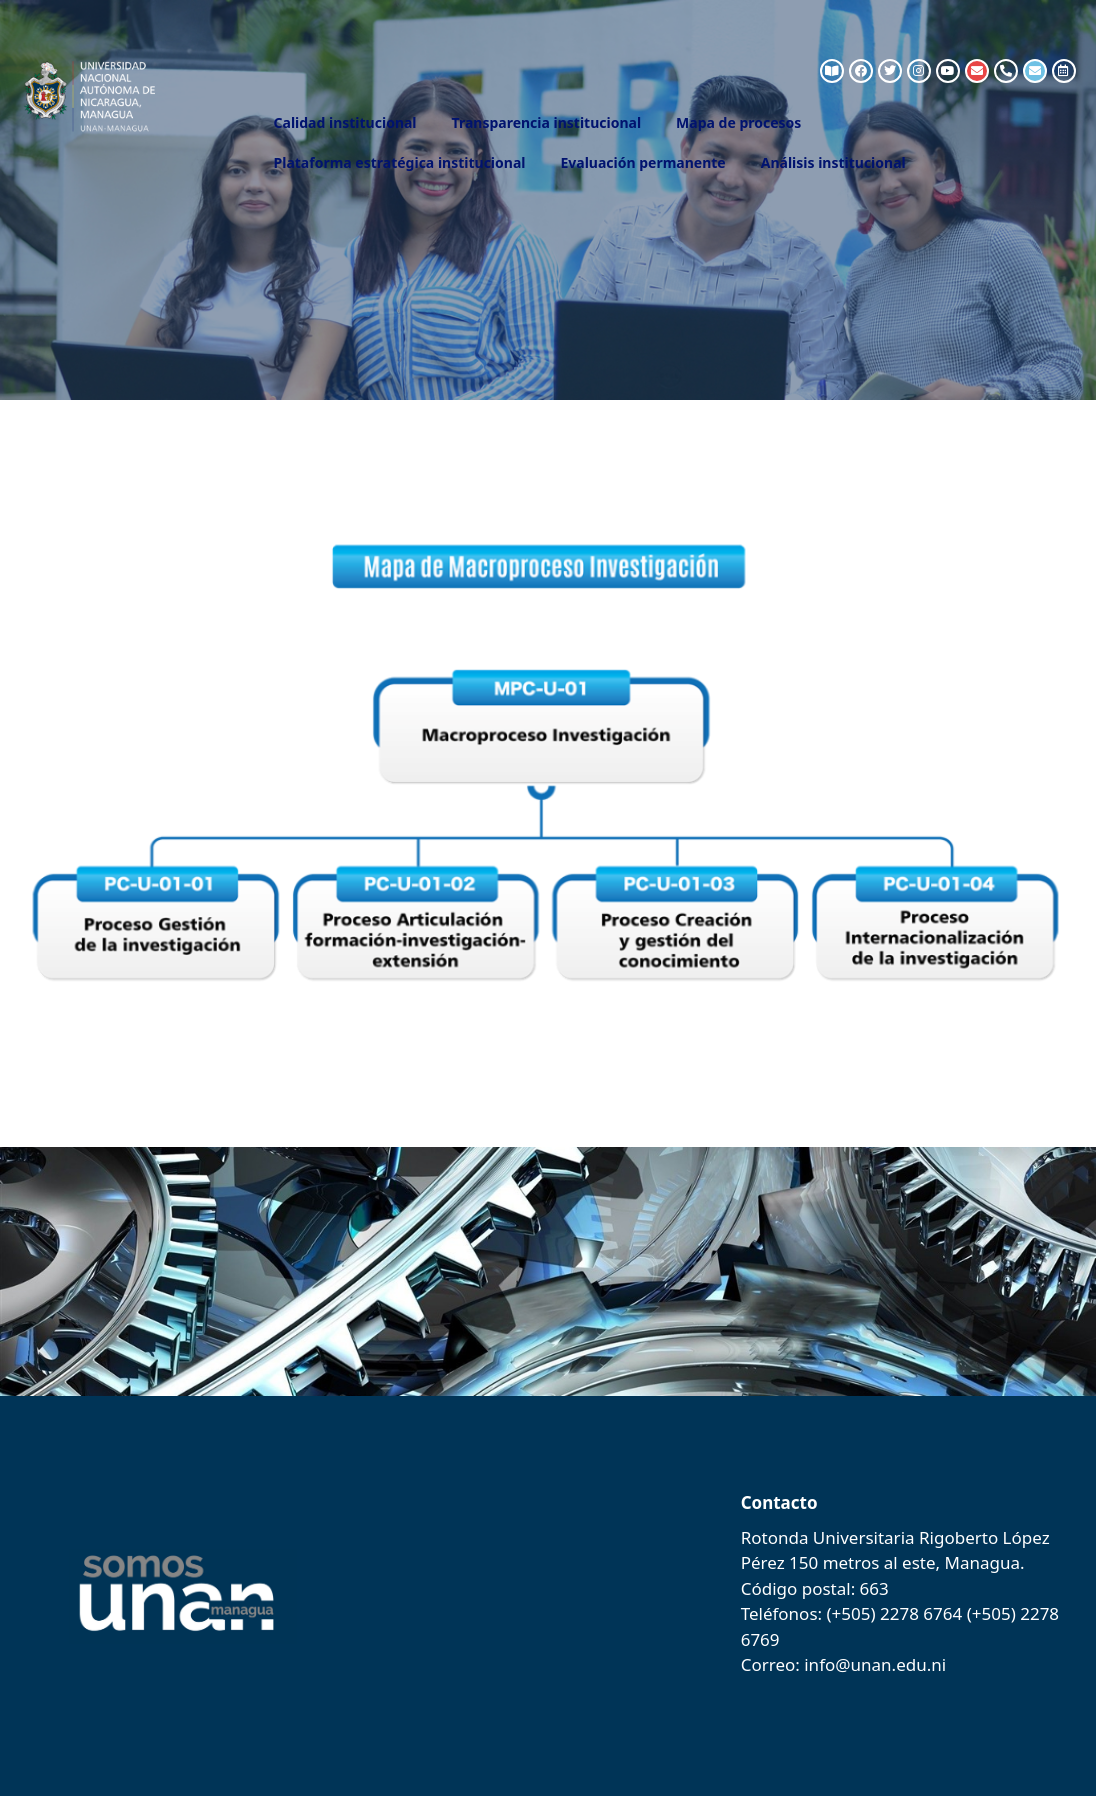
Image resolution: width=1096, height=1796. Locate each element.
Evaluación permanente (642, 162)
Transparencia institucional (547, 122)
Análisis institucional (833, 162)
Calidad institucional (345, 122)
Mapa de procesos (738, 122)
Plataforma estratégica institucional (400, 162)
